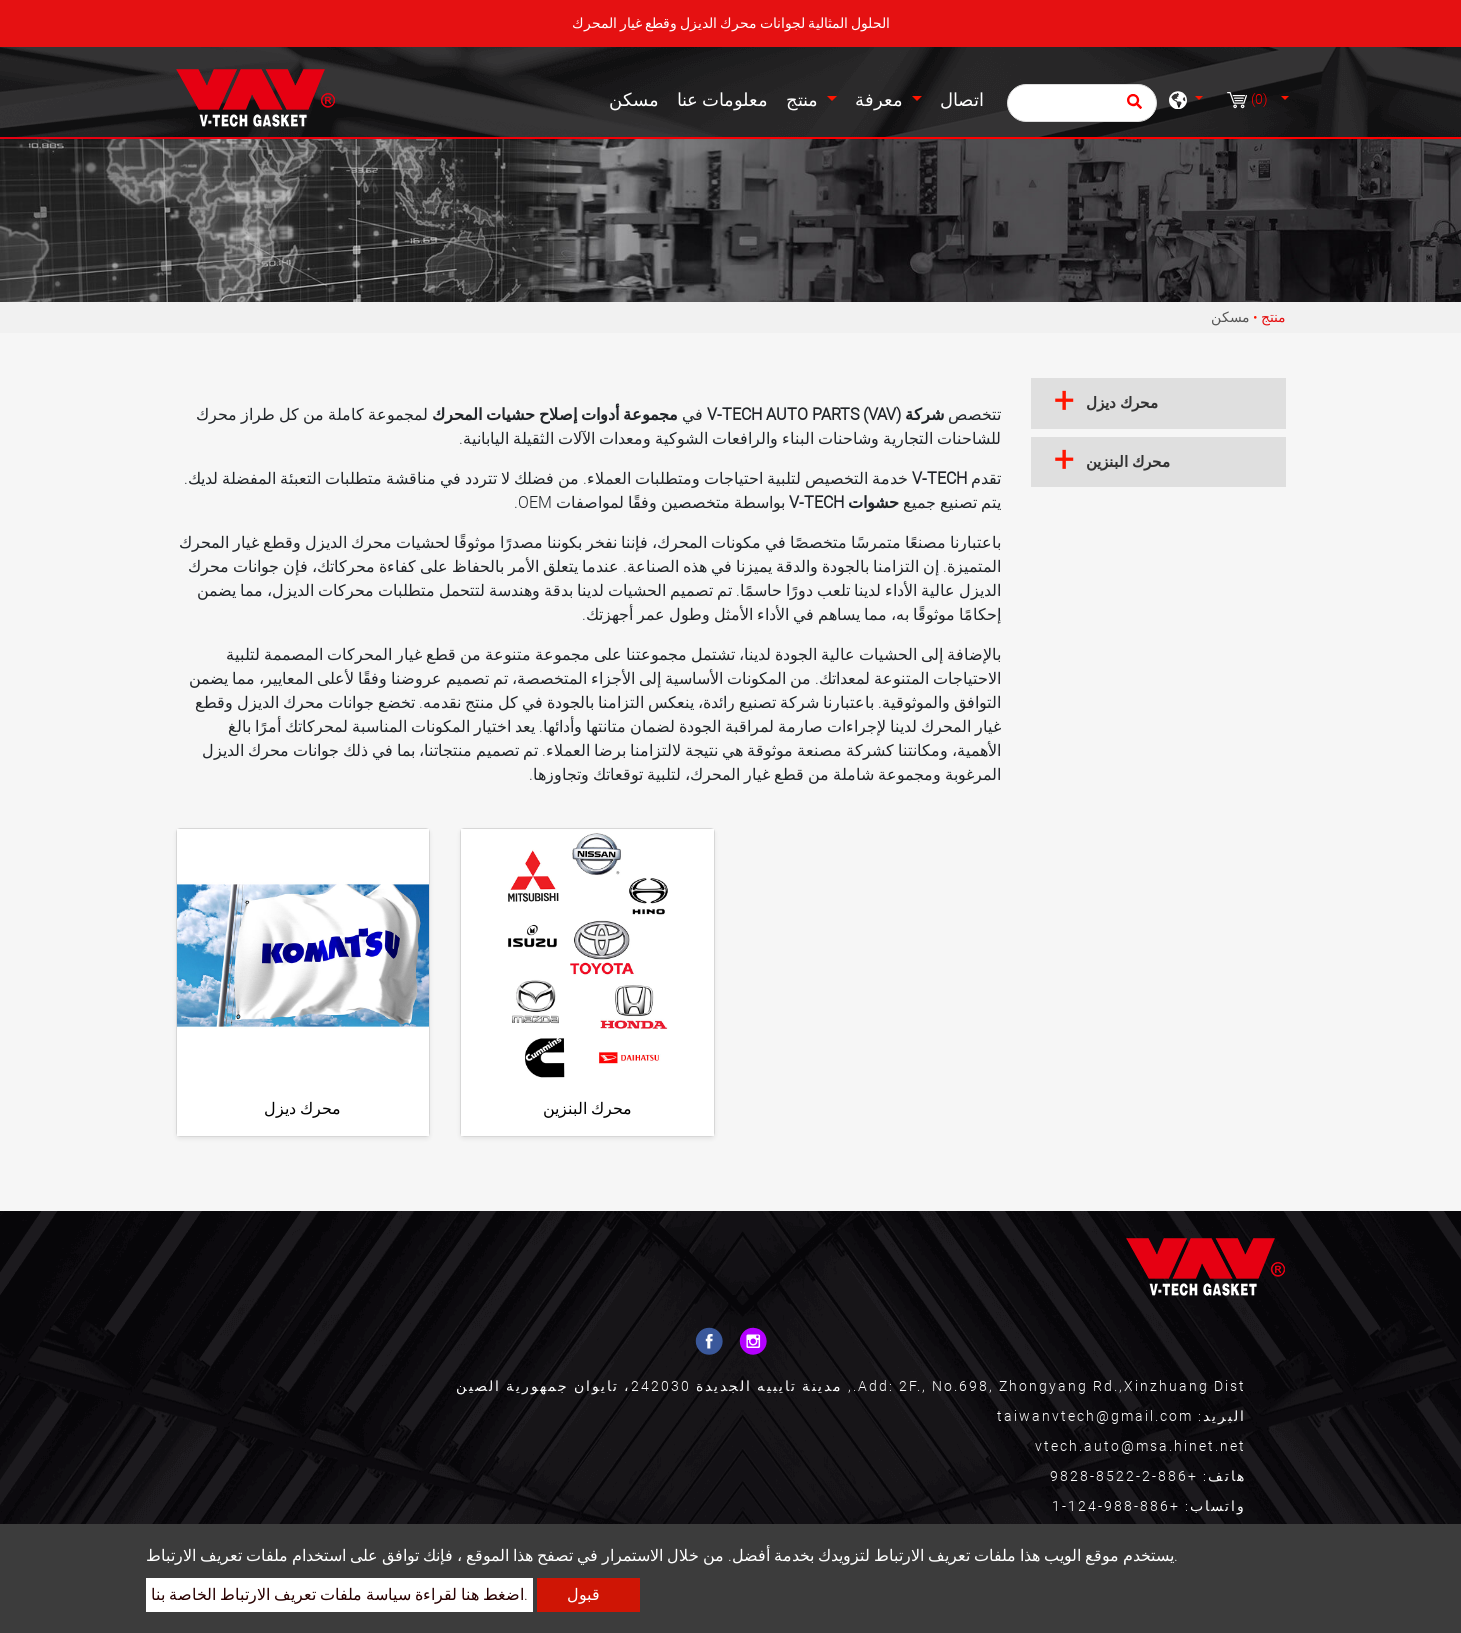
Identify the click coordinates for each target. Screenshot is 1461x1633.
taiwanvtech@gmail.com (1095, 1416)
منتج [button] (804, 100)
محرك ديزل (302, 1108)
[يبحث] (1082, 103)
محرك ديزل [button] (1122, 403)
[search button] (1131, 108)
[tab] (1158, 403)
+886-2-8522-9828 (1124, 1476)
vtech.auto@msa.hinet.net (1140, 1446)
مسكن (638, 98)
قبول (583, 1594)
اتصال (962, 100)
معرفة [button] (881, 100)
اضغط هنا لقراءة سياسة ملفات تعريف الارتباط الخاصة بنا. (339, 1594)
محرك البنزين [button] (1128, 462)
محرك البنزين (587, 1108)
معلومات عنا (723, 100)
